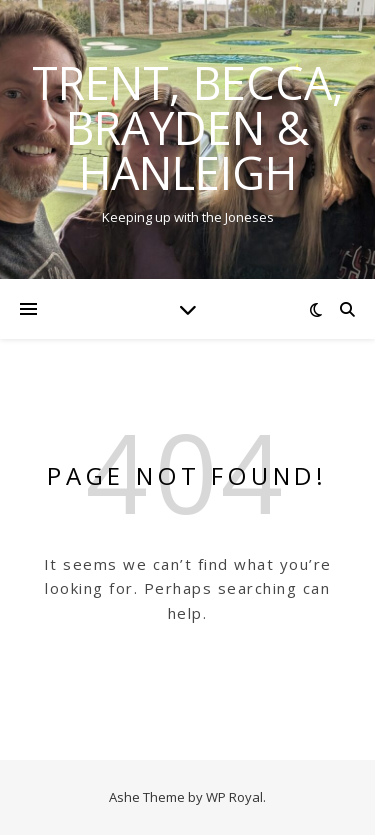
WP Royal (234, 797)
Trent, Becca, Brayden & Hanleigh (188, 127)
